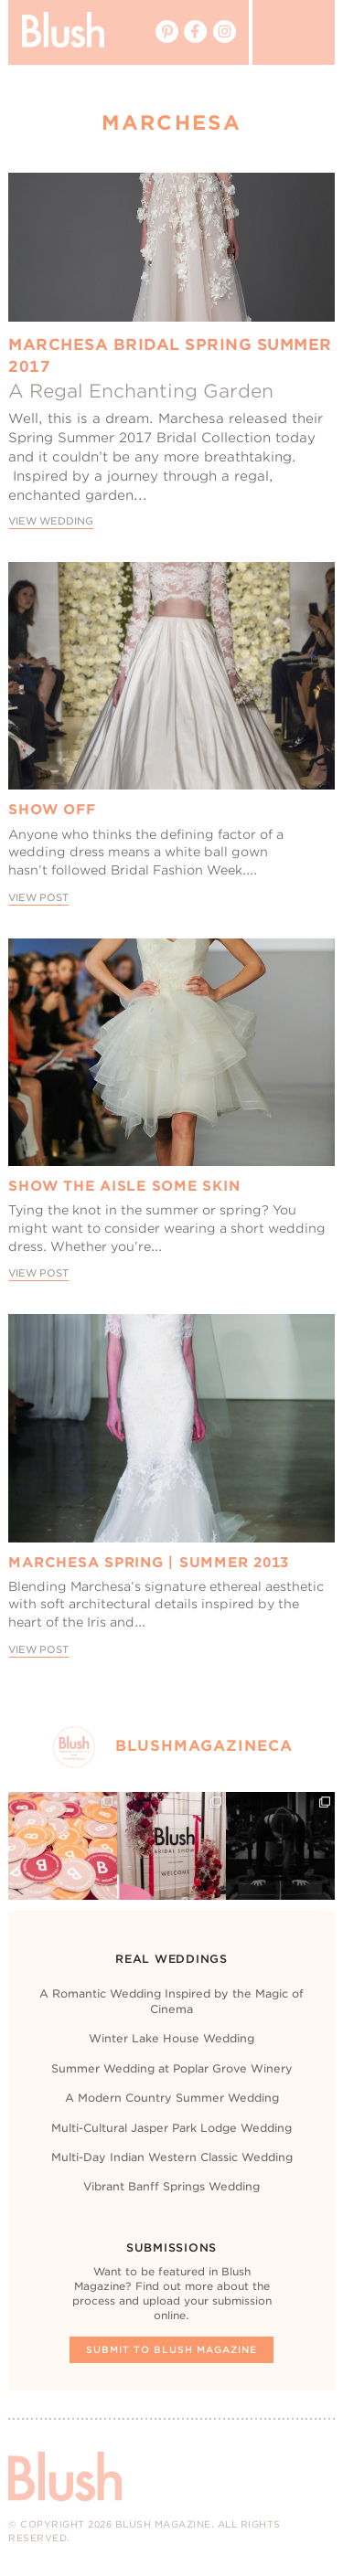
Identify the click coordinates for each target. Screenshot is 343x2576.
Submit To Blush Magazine (171, 2349)
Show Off (51, 809)
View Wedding (50, 521)
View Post (38, 898)
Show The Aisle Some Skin (124, 1186)
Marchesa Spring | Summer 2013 (148, 1562)
